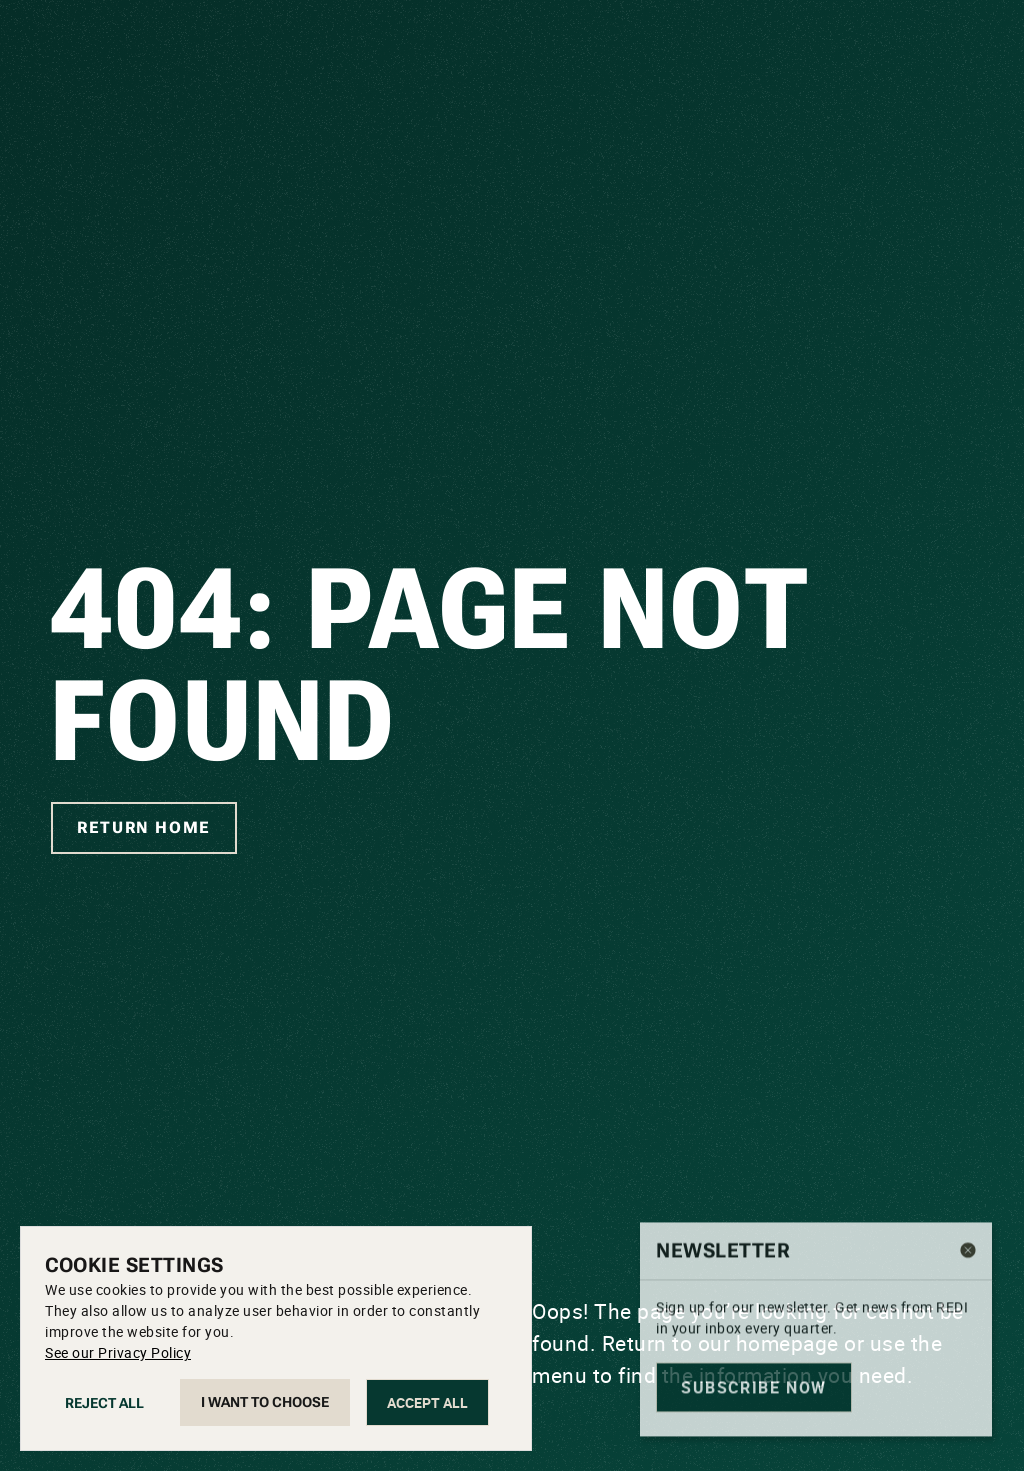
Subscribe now (754, 1417)
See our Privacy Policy (118, 1352)
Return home (144, 827)
